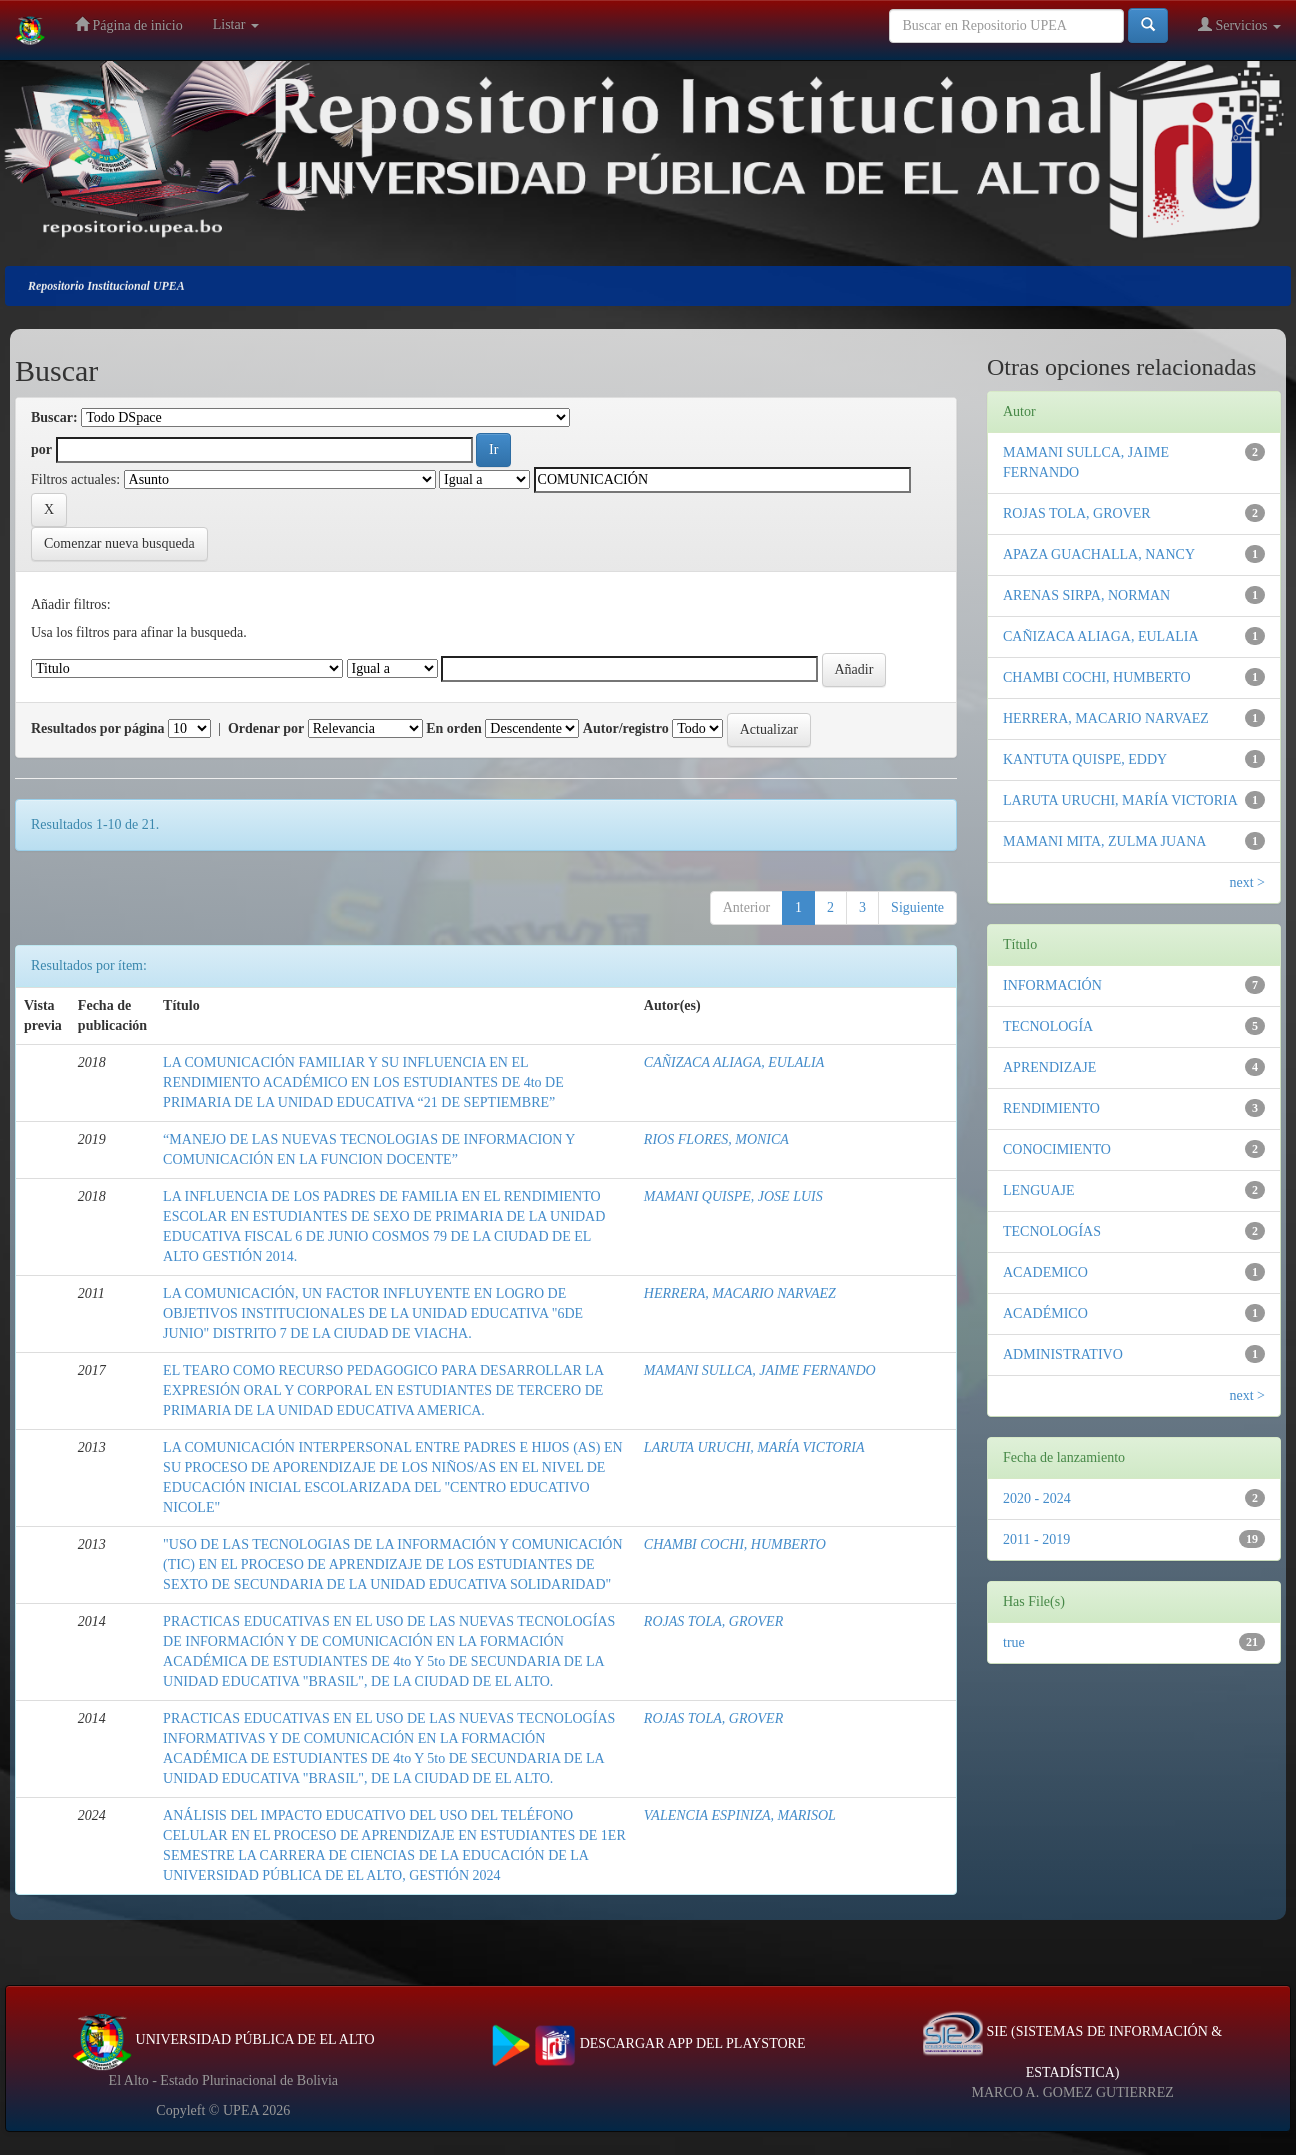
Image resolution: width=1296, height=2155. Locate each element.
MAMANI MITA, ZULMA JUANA (1104, 841)
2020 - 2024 (1037, 1498)
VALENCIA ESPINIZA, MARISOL (740, 1815)
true (1014, 1642)
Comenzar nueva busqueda (119, 543)
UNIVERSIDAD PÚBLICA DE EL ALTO (223, 2039)
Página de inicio (129, 24)
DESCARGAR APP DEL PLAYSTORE (648, 2043)
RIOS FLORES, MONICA (716, 1139)
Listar (236, 24)
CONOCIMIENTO (1057, 1149)
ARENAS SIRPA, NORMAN (1086, 595)
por (41, 449)
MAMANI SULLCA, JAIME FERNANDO (760, 1370)
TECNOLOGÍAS (1052, 1231)
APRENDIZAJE (1049, 1067)
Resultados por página (98, 728)
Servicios (1239, 24)
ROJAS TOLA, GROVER (713, 1621)
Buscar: (54, 417)
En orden (454, 728)
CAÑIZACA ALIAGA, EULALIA (734, 1062)
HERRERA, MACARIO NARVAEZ (740, 1293)
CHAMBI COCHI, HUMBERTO (735, 1544)
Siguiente (917, 907)
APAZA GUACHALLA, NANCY (1099, 554)
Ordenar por (266, 728)
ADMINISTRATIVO (1063, 1354)
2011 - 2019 (1036, 1539)
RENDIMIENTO (1051, 1108)
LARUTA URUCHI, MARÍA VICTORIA (754, 1447)
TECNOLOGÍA (1048, 1026)
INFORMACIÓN (1052, 985)
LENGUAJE (1039, 1190)
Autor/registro (626, 728)
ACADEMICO (1045, 1272)
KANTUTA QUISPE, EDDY (1085, 759)
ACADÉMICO (1045, 1313)
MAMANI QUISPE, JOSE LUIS (733, 1196)
